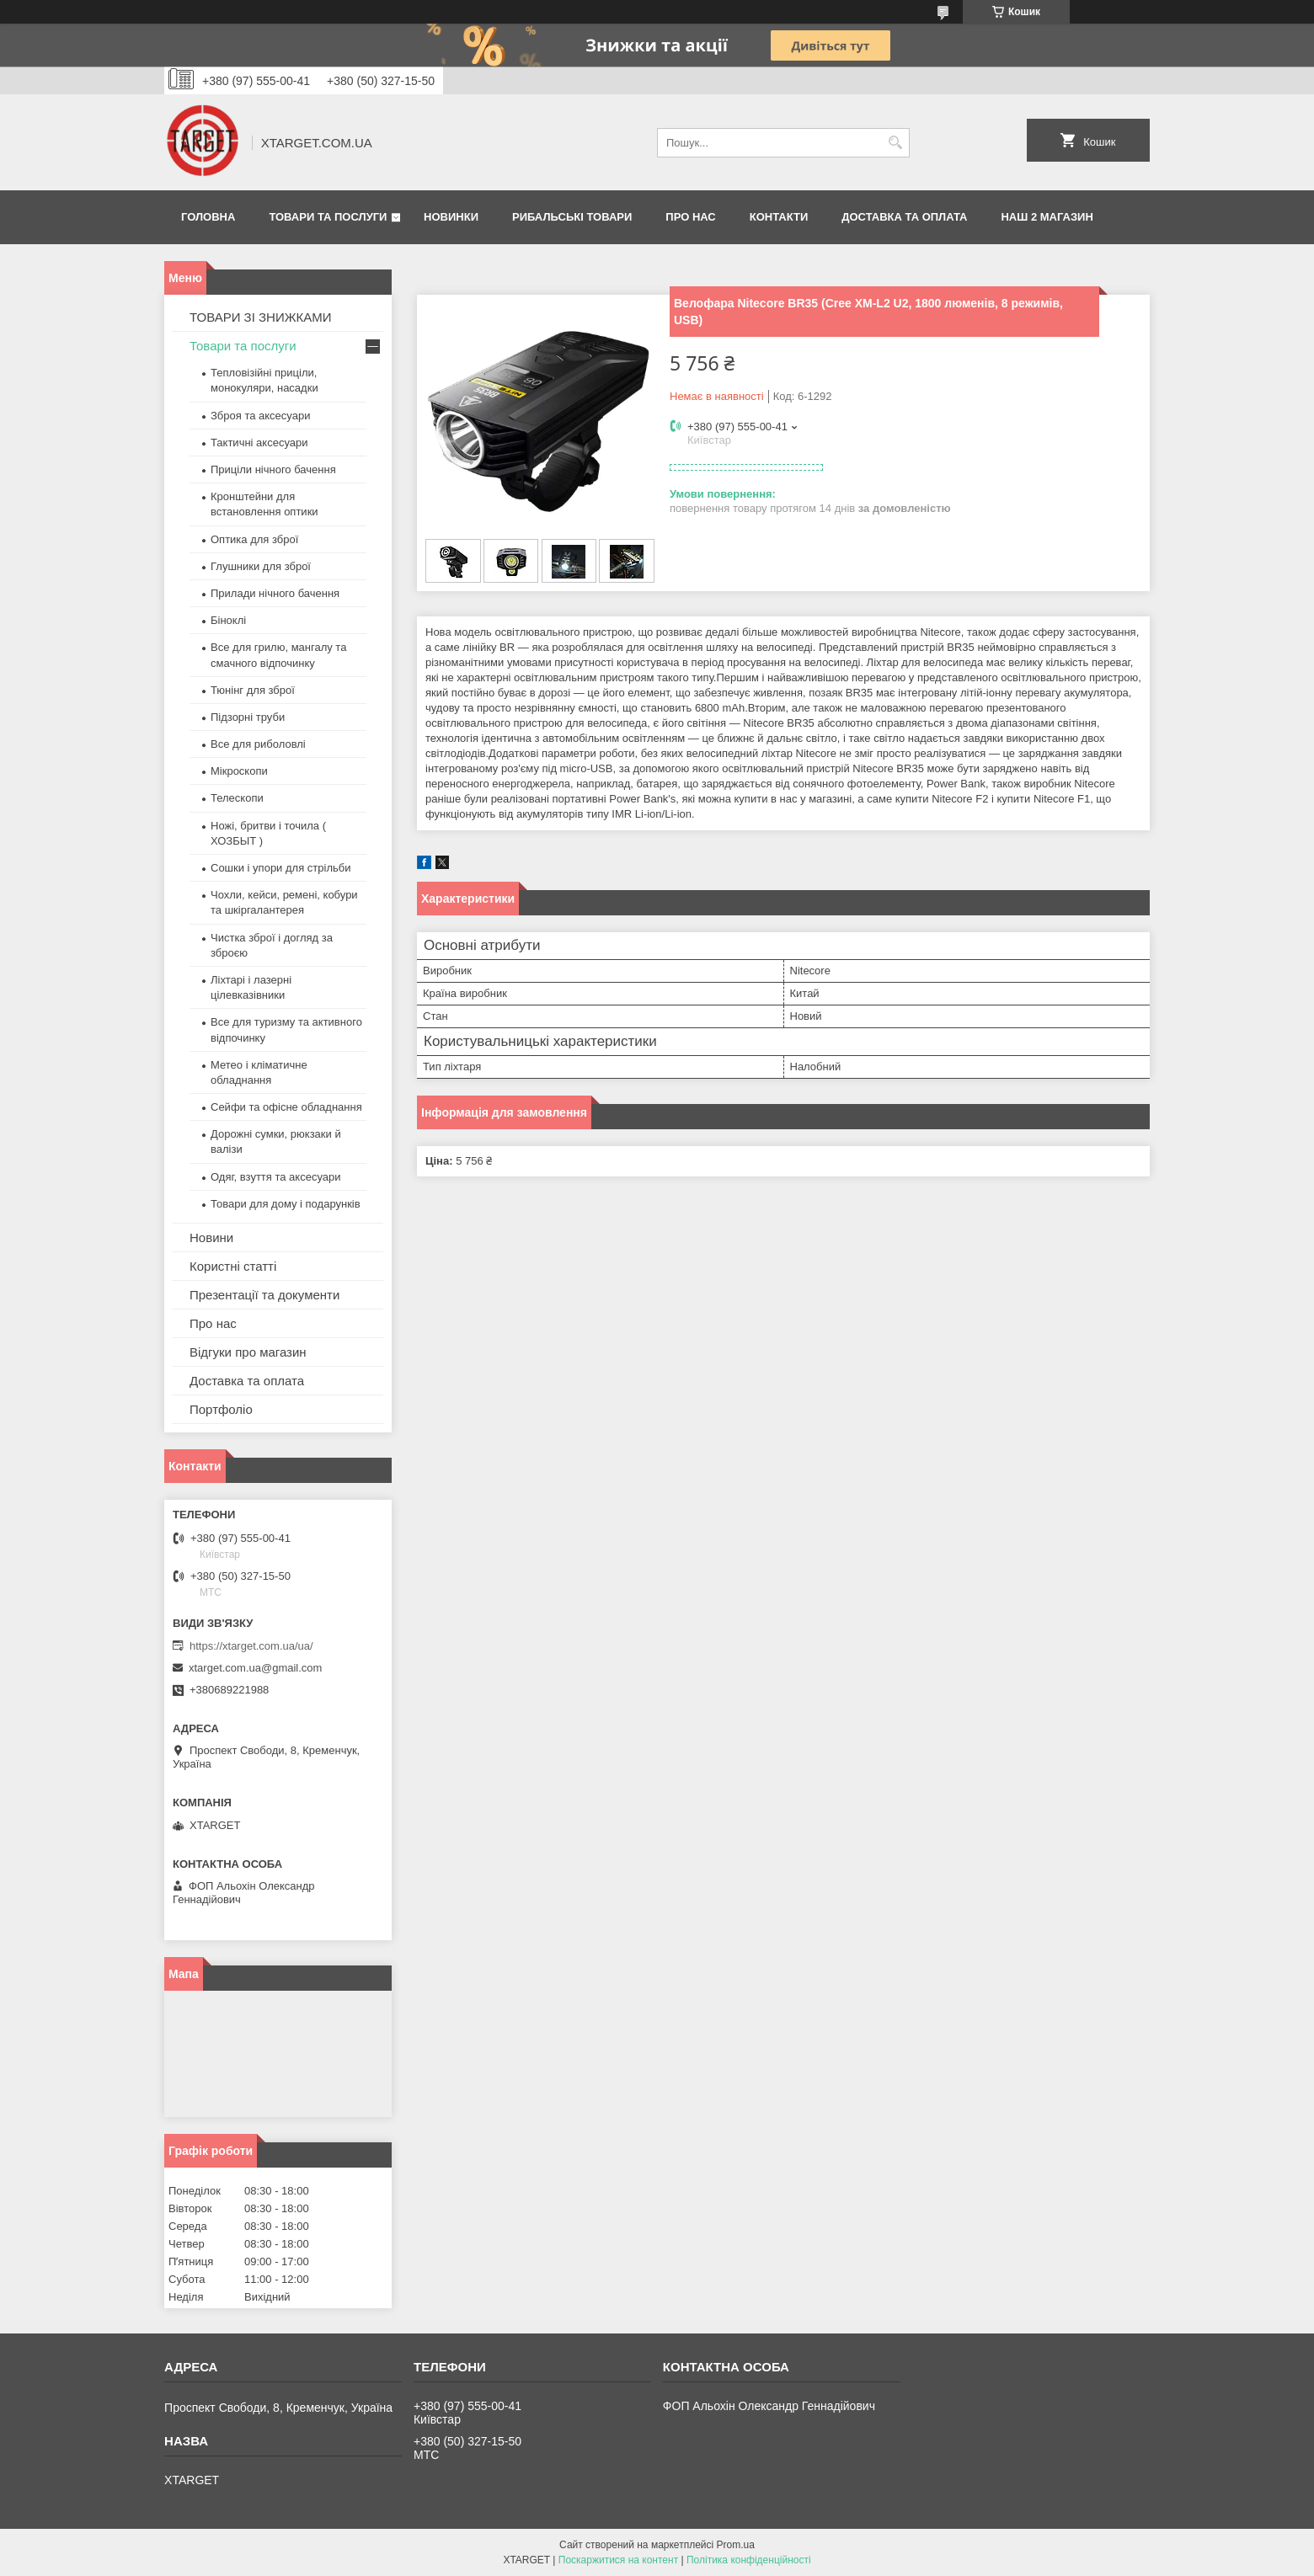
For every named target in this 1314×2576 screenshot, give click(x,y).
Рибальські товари (572, 217)
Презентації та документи (264, 1295)
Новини (211, 1237)
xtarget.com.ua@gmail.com (255, 1667)
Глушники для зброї (261, 566)
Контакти (779, 217)
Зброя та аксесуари (260, 415)
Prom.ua (736, 2545)
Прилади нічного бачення (275, 593)
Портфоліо (221, 1409)
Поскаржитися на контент (618, 2560)
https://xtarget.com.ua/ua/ (251, 1646)
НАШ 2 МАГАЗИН (1046, 217)
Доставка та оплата (904, 217)
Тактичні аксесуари (259, 442)
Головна (208, 217)
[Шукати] (895, 142)
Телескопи (237, 798)
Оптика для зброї (254, 539)
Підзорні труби (248, 717)
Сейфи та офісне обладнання (286, 1107)
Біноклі (228, 620)
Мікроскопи (239, 771)
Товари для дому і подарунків (286, 1203)
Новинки (451, 217)
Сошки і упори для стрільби (280, 867)
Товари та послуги (328, 217)
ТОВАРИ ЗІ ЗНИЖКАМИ (261, 317)
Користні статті (233, 1266)
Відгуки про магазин (248, 1352)
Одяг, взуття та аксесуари (275, 1177)
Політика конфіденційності (748, 2560)
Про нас (690, 217)
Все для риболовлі (258, 744)
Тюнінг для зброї (253, 690)
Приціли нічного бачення (273, 469)
